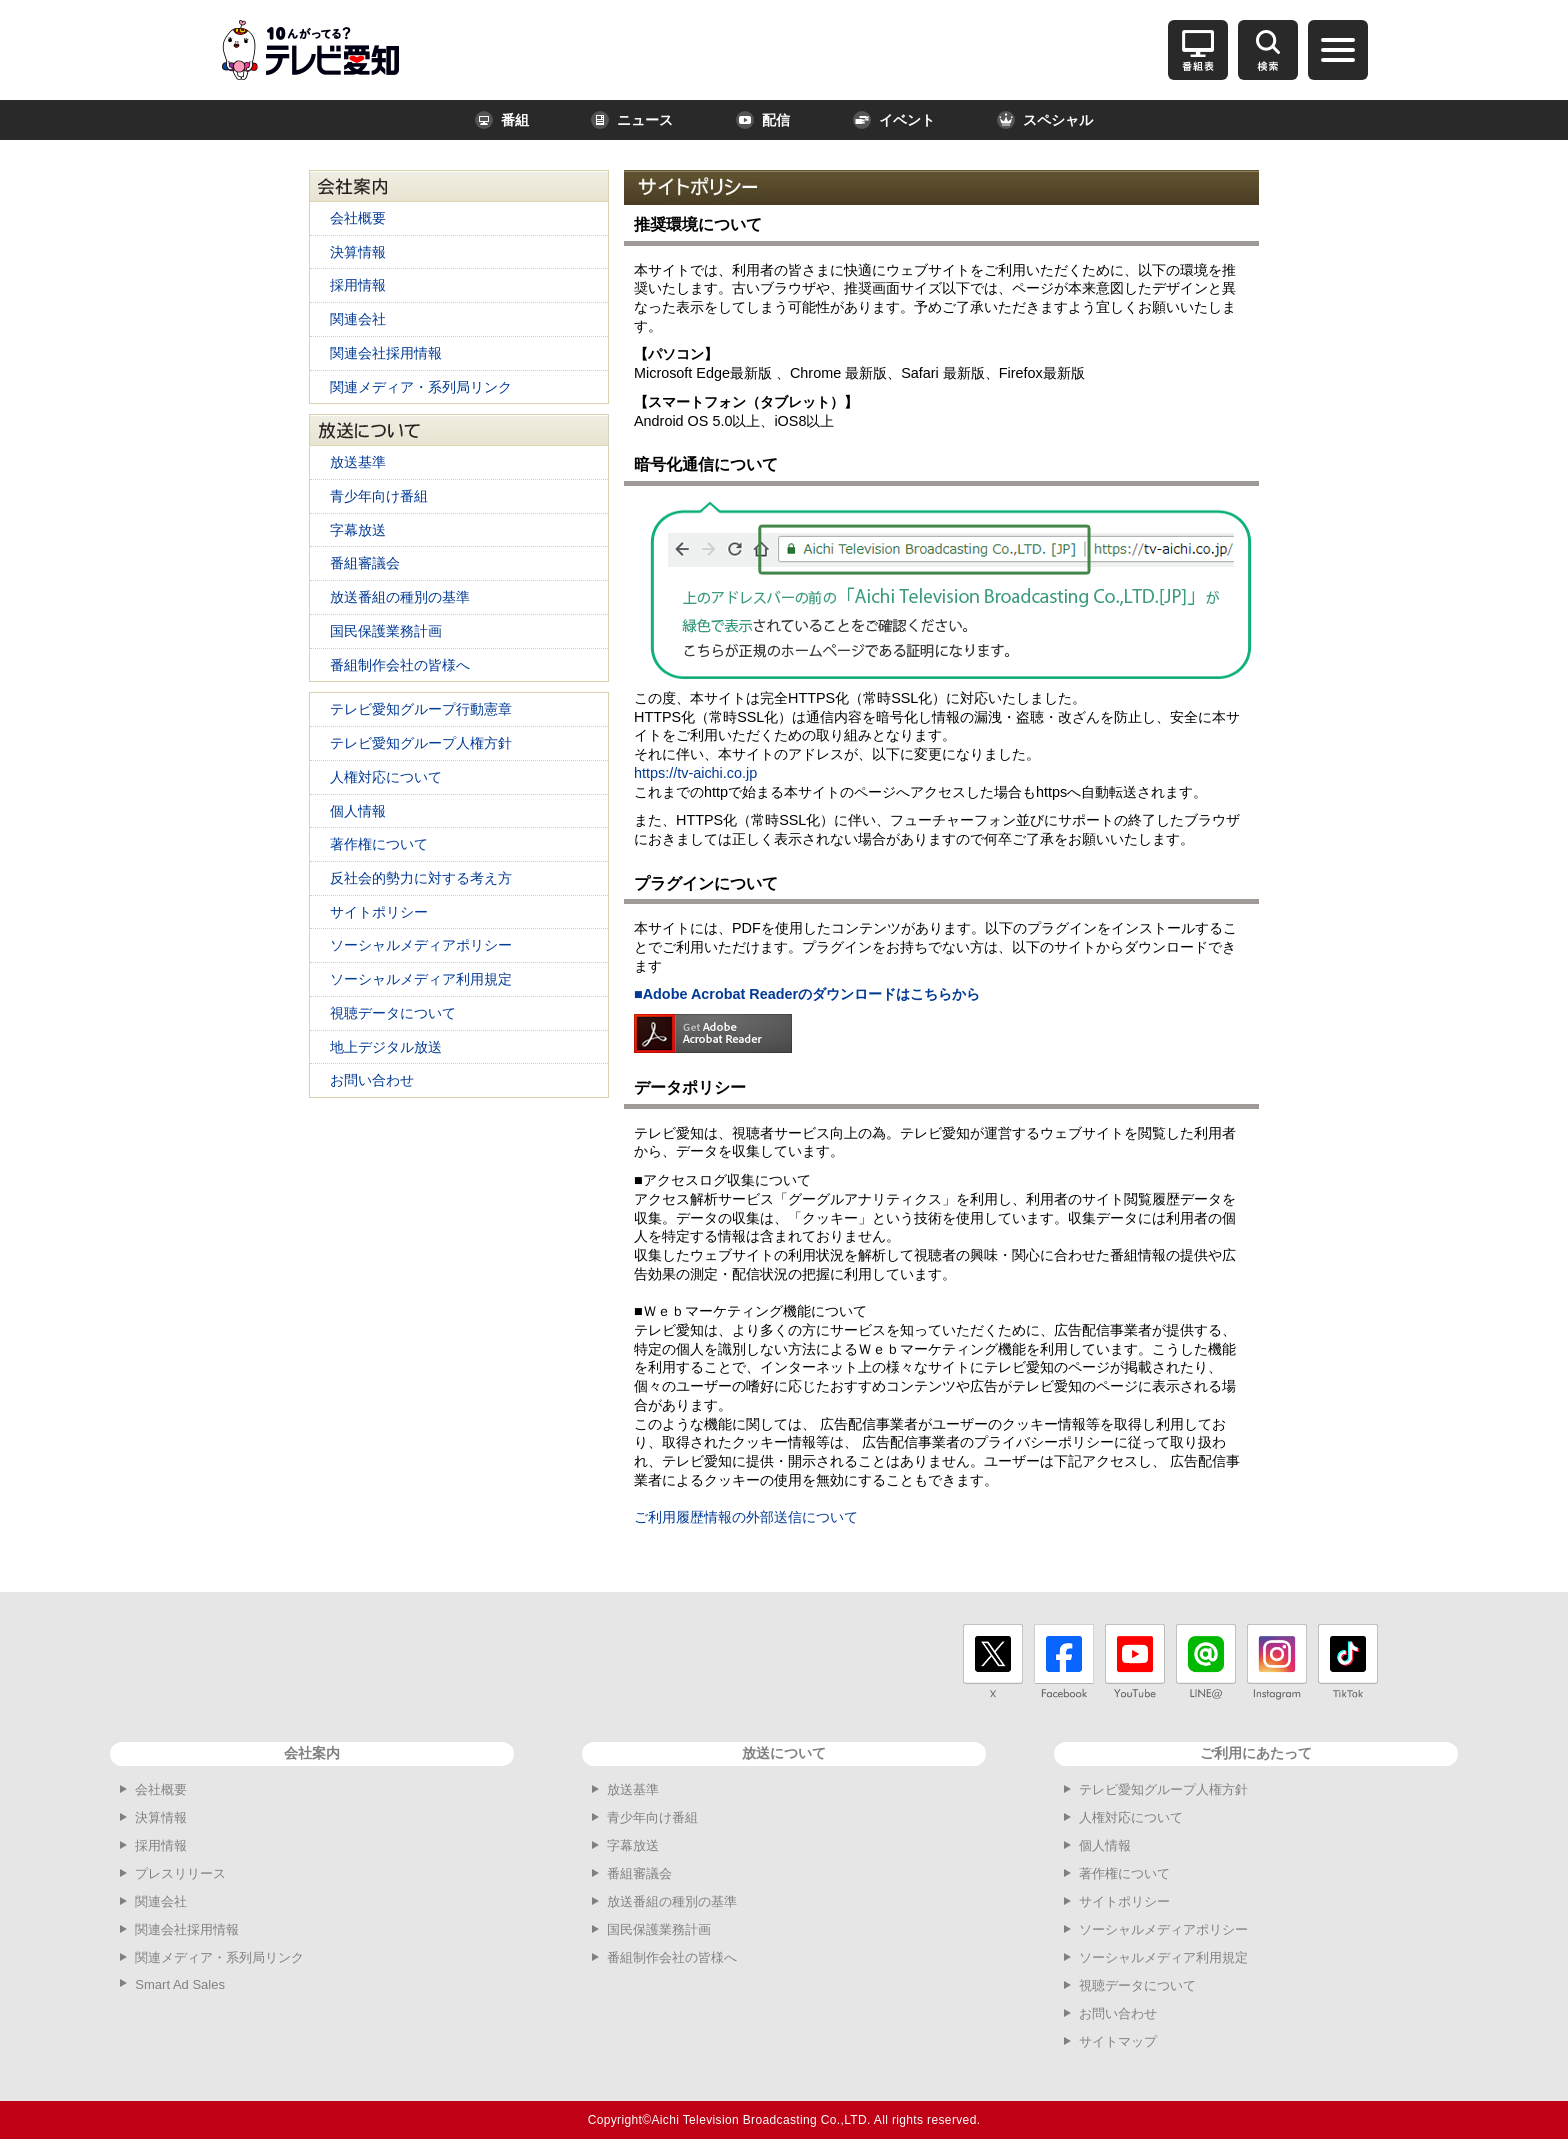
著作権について (379, 844)
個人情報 (358, 811)
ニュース (632, 120)
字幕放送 (358, 530)
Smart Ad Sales (180, 1984)
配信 (763, 120)
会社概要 (358, 218)
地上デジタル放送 (386, 1047)
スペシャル (1045, 120)
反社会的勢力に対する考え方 (421, 878)
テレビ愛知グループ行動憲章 (421, 709)
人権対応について (386, 777)
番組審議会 (365, 563)
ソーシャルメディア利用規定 (421, 979)
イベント (894, 120)
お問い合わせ (372, 1080)
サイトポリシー (379, 912)
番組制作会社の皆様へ (400, 665)
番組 (502, 120)
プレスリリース (180, 1873)
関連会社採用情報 (386, 353)
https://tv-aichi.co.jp (695, 773)
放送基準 (358, 462)
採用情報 (358, 285)
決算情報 (358, 252)
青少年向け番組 (379, 496)
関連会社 (358, 319)
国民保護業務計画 (386, 631)
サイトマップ (1118, 2041)
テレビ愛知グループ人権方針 (421, 743)
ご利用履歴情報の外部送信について (746, 1517)
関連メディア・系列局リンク (421, 387)
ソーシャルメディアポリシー (421, 945)
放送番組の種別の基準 (400, 597)
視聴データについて (393, 1013)
